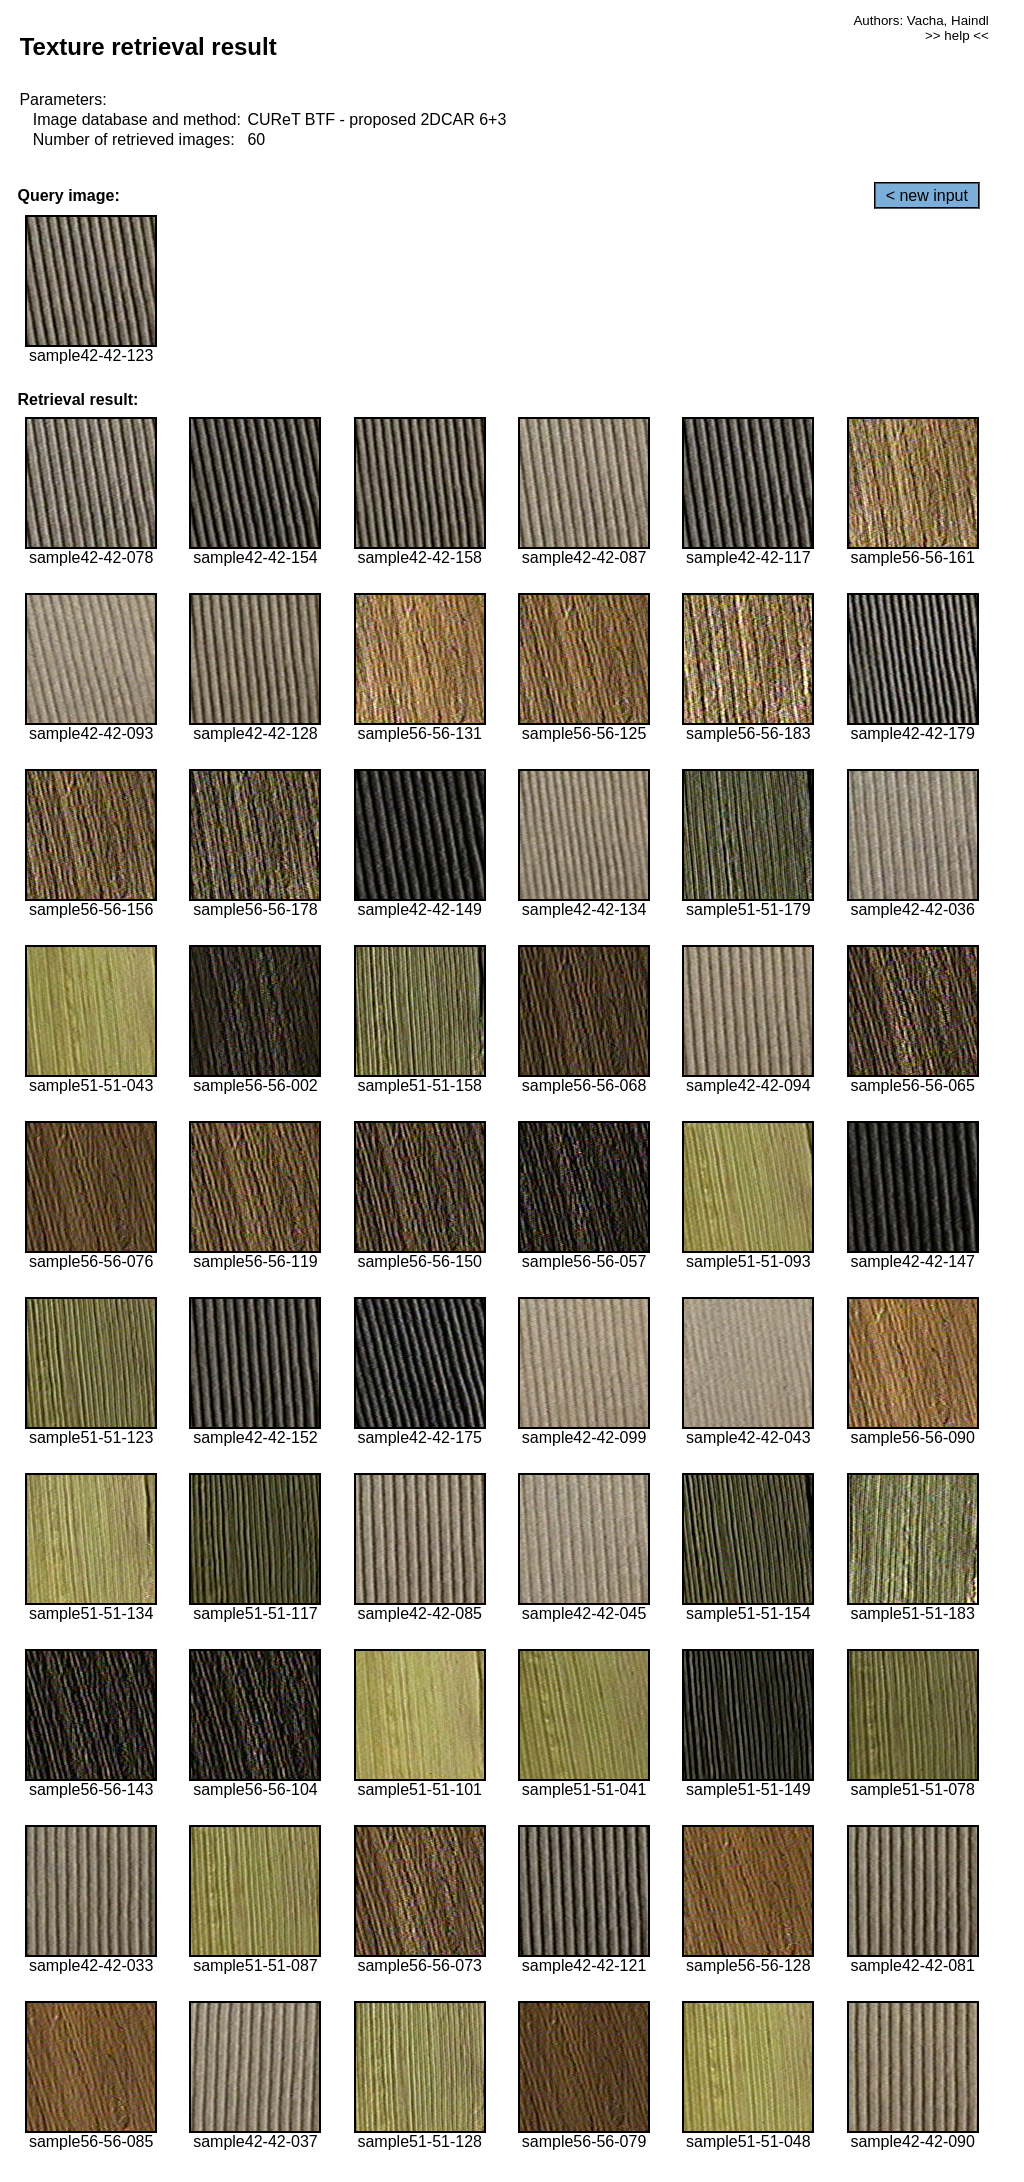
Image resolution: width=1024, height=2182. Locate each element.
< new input (927, 195)
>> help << (957, 35)
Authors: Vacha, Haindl (920, 20)
